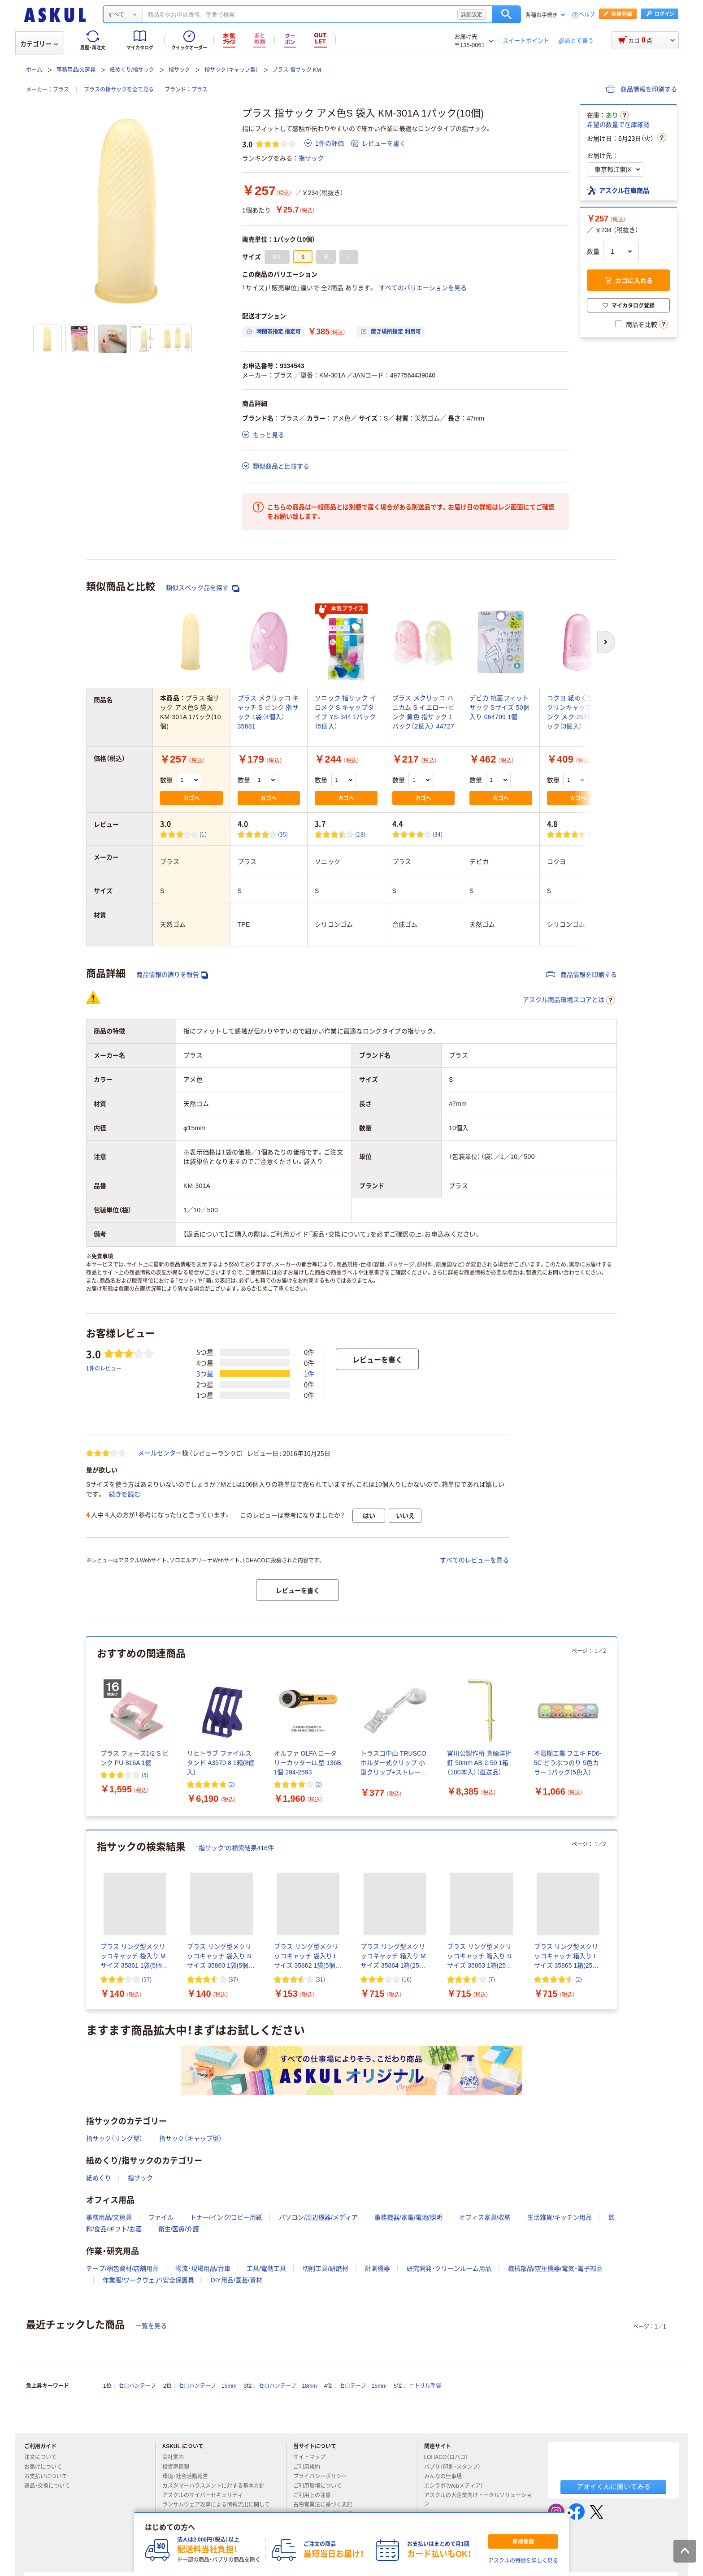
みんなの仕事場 (446, 2476)
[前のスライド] (88, 1727)
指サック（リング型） (114, 2138)
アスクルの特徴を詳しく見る (523, 2561)
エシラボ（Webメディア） (457, 2486)
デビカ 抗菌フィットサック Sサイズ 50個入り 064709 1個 (499, 707)
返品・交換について (50, 2486)
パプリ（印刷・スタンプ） (456, 2467)
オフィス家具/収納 (485, 2217)
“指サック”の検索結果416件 (235, 1848)
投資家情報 (179, 2467)
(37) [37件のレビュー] (233, 1979)
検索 (506, 14)
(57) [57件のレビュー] (147, 1979)
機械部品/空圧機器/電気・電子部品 (555, 2268)
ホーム (34, 70)
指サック (179, 70)
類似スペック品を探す (202, 588)
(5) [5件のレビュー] (145, 1774)
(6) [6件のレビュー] (591, 834)
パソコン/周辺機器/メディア (318, 2217)
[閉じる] (569, 2513)
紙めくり (98, 2177)
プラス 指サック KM (296, 70)
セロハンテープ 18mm (288, 2386)
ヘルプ (587, 15)
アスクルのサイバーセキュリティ (206, 2495)
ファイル (161, 2217)
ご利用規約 (310, 2467)
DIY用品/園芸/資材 (236, 2280)
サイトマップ (309, 2457)
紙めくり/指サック (132, 70)
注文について (44, 2457)
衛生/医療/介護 (179, 2229)
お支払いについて (49, 2476)
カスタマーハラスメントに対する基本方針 (217, 2486)
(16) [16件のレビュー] (407, 1979)
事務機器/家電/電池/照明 (408, 2217)
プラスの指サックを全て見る (119, 90)
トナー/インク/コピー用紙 (226, 2217)
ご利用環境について (321, 2486)
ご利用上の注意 (315, 2495)
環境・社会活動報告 (188, 2476)
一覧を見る (151, 2325)
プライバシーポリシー (323, 2476)
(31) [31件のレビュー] (320, 1979)
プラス (61, 90)
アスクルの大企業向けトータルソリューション (478, 2499)
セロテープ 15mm (362, 2386)
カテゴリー (39, 44)
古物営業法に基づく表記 (326, 2505)
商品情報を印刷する (641, 89)
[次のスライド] (615, 1727)
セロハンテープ (137, 2386)
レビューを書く (378, 143)
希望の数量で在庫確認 (618, 124)
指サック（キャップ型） (231, 70)
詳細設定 (471, 14)
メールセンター (160, 1453)
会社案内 (176, 2457)
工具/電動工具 (266, 2268)
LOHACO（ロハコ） (450, 2457)
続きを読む (124, 1494)
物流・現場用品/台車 (202, 2268)
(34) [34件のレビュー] (438, 834)
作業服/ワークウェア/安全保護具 (148, 2280)
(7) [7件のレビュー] (491, 1979)
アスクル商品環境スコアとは (569, 1000)
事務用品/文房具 (75, 70)
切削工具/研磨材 (325, 2268)
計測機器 (377, 2268)
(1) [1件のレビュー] (203, 834)
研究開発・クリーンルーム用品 (449, 2268)
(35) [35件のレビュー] (283, 834)
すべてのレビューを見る (474, 1560)
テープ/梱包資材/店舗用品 (122, 2268)
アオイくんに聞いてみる (614, 2486)
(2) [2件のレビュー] (231, 1784)
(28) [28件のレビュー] (360, 834)
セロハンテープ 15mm (207, 2386)
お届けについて (46, 2467)
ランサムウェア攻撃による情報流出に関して (216, 2508)
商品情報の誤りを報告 (172, 975)
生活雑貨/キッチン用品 (559, 2217)
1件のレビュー (104, 1368)
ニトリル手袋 (425, 2386)
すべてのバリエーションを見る (423, 287)
